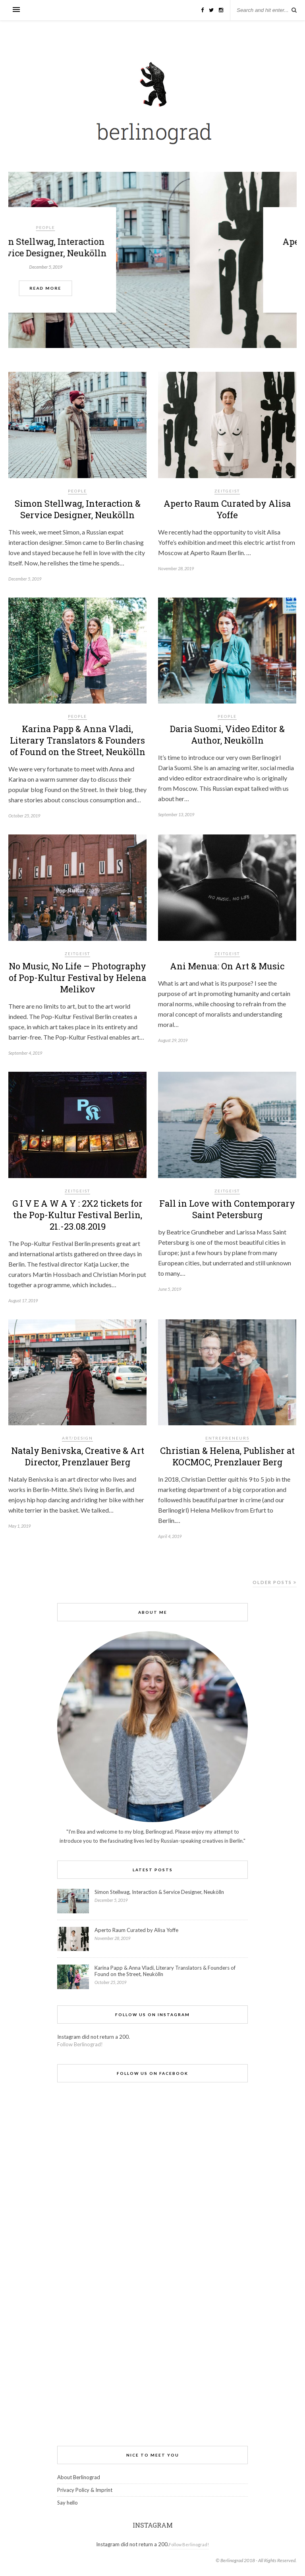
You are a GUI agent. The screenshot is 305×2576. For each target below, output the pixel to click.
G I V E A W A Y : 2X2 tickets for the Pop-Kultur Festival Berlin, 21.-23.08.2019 (77, 1215)
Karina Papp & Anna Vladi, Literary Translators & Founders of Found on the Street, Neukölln (77, 740)
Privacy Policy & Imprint (84, 2490)
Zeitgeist (227, 490)
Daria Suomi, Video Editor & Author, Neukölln (227, 734)
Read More (152, 288)
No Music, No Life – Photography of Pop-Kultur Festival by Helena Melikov (77, 977)
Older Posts (275, 1582)
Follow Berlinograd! (80, 2044)
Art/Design (77, 1438)
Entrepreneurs (227, 1438)
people (152, 227)
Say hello (67, 2502)
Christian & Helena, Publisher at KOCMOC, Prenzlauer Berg (227, 1456)
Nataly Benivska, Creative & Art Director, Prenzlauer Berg (77, 1456)
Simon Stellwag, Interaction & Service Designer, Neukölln (153, 247)
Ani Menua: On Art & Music (227, 966)
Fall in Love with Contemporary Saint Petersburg (227, 1209)
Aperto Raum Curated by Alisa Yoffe (227, 509)
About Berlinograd (78, 2477)
